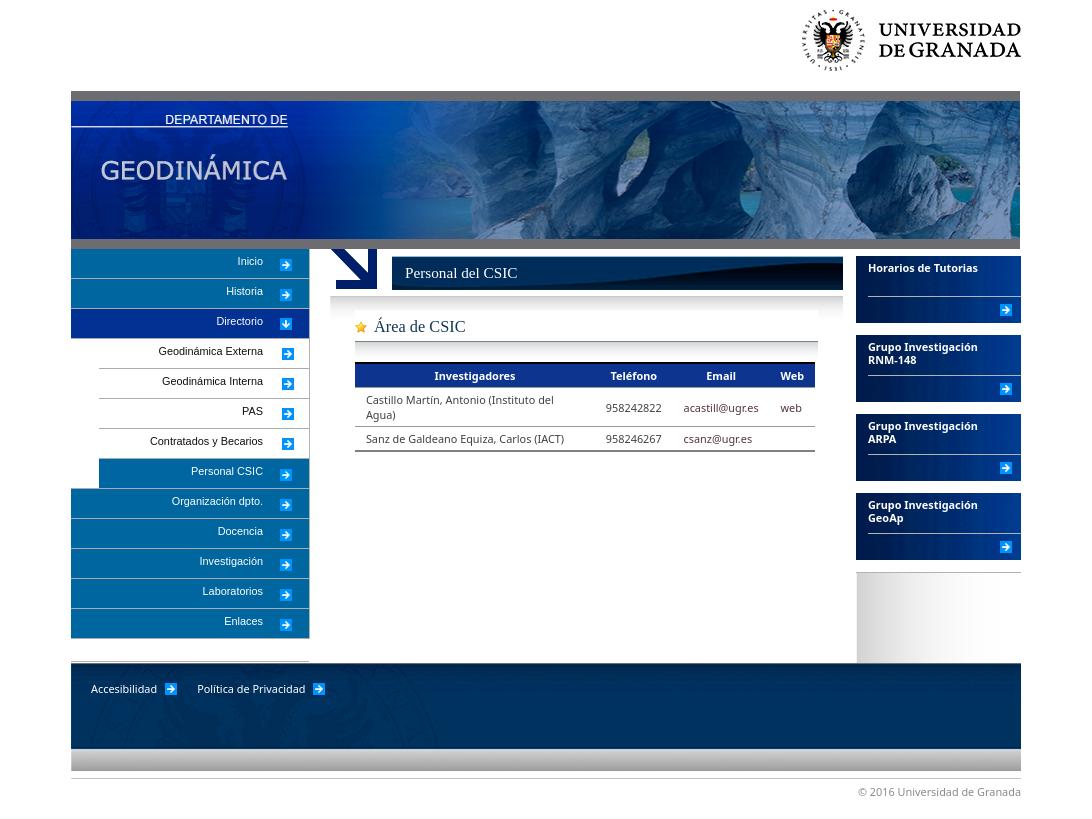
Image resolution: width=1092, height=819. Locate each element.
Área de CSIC (420, 326)
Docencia (240, 531)
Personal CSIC (227, 471)
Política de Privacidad (251, 688)
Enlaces (243, 621)
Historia (244, 291)
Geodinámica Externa (210, 351)
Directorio (239, 321)
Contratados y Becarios (206, 441)
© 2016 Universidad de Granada (939, 791)
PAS (252, 411)
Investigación (231, 561)
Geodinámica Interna (212, 381)
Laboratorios (233, 591)
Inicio (250, 261)
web (790, 407)
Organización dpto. (217, 501)
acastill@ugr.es (721, 407)
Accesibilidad (124, 688)
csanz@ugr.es (718, 438)
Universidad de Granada (921, 50)
